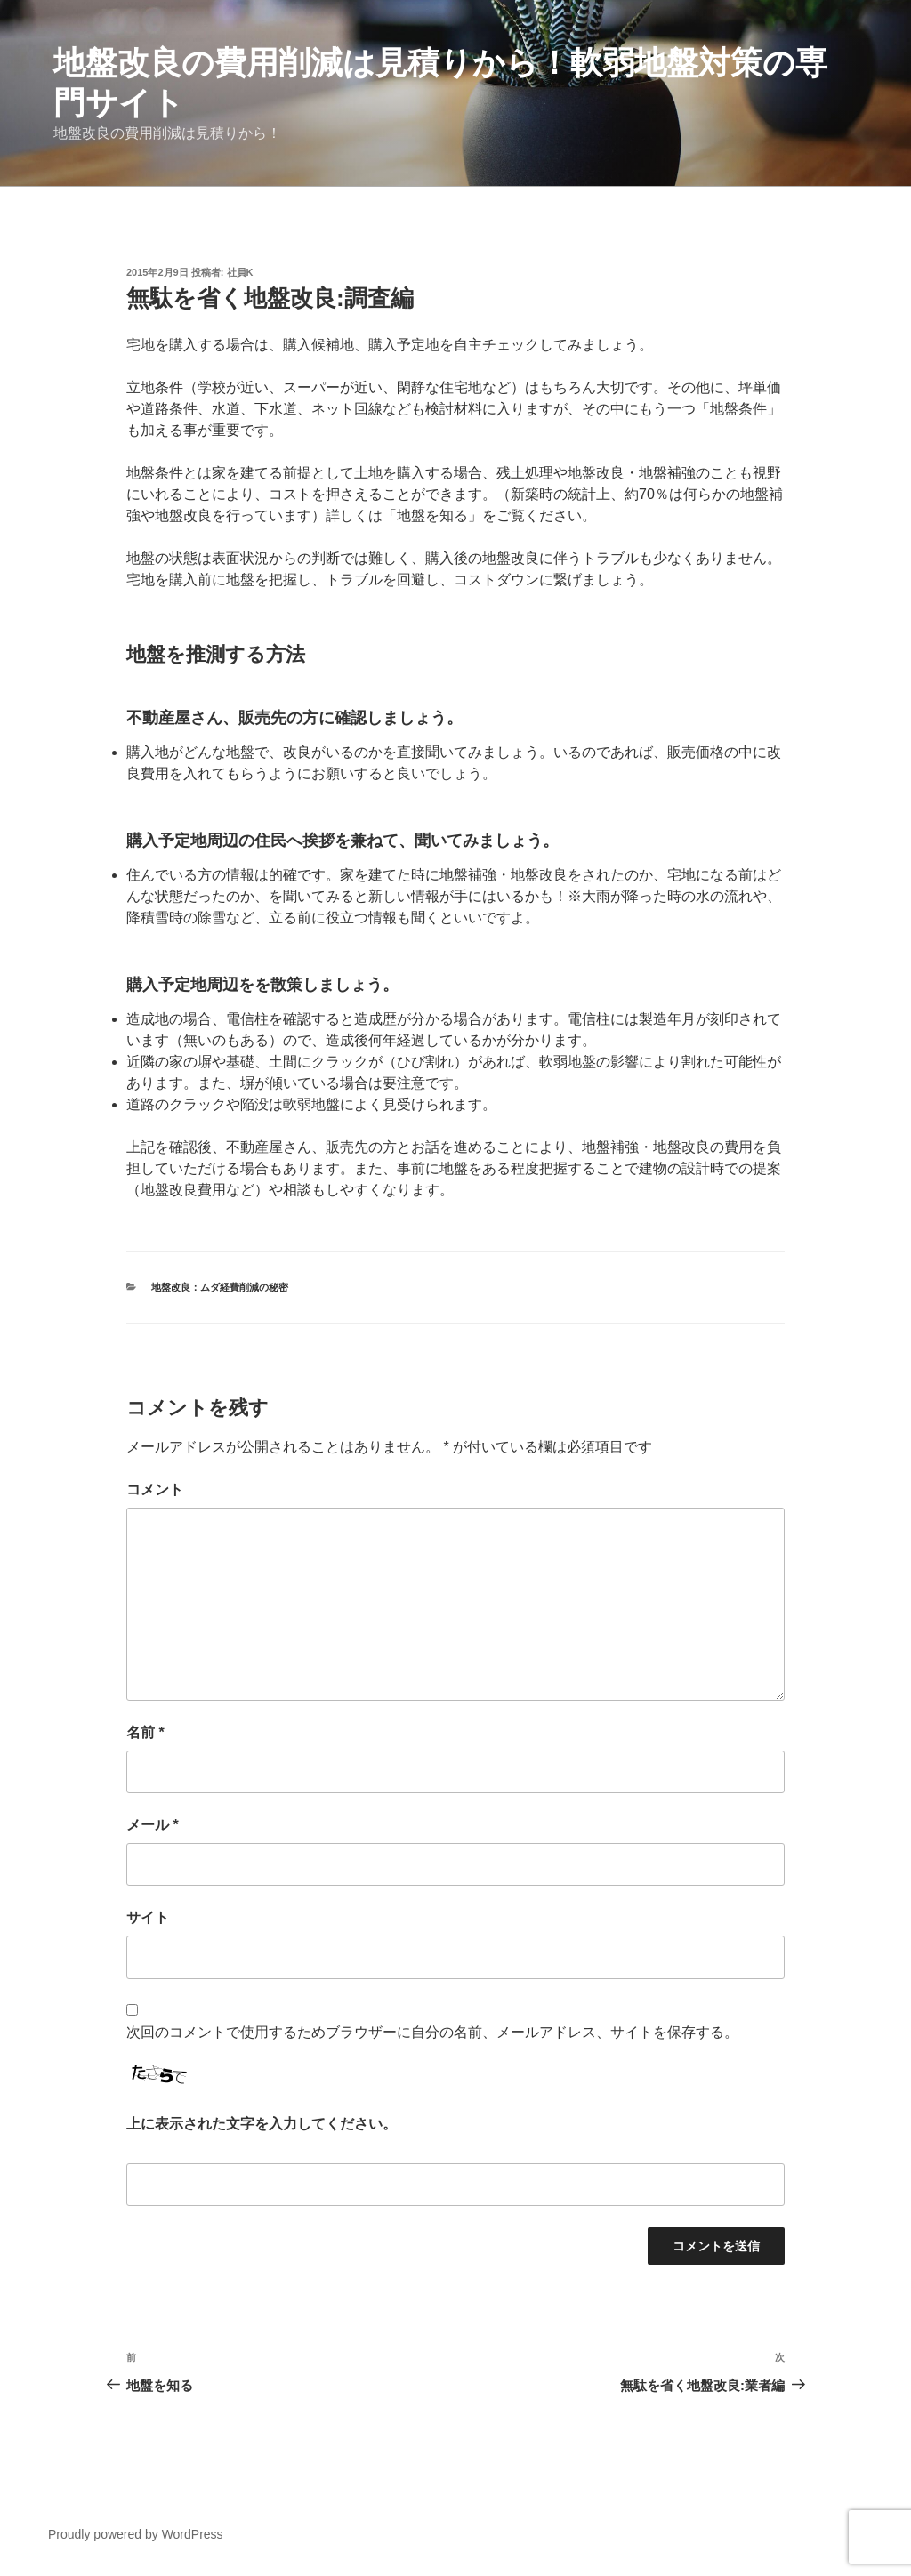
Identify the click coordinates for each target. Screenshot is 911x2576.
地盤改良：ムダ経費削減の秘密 (219, 1287)
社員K (240, 272)
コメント (154, 1489)
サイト (147, 1917)
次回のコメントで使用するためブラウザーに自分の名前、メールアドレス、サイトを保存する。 (432, 2032)
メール (152, 1824)
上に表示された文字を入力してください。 (261, 2123)
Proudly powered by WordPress (135, 2534)
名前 (145, 1732)
